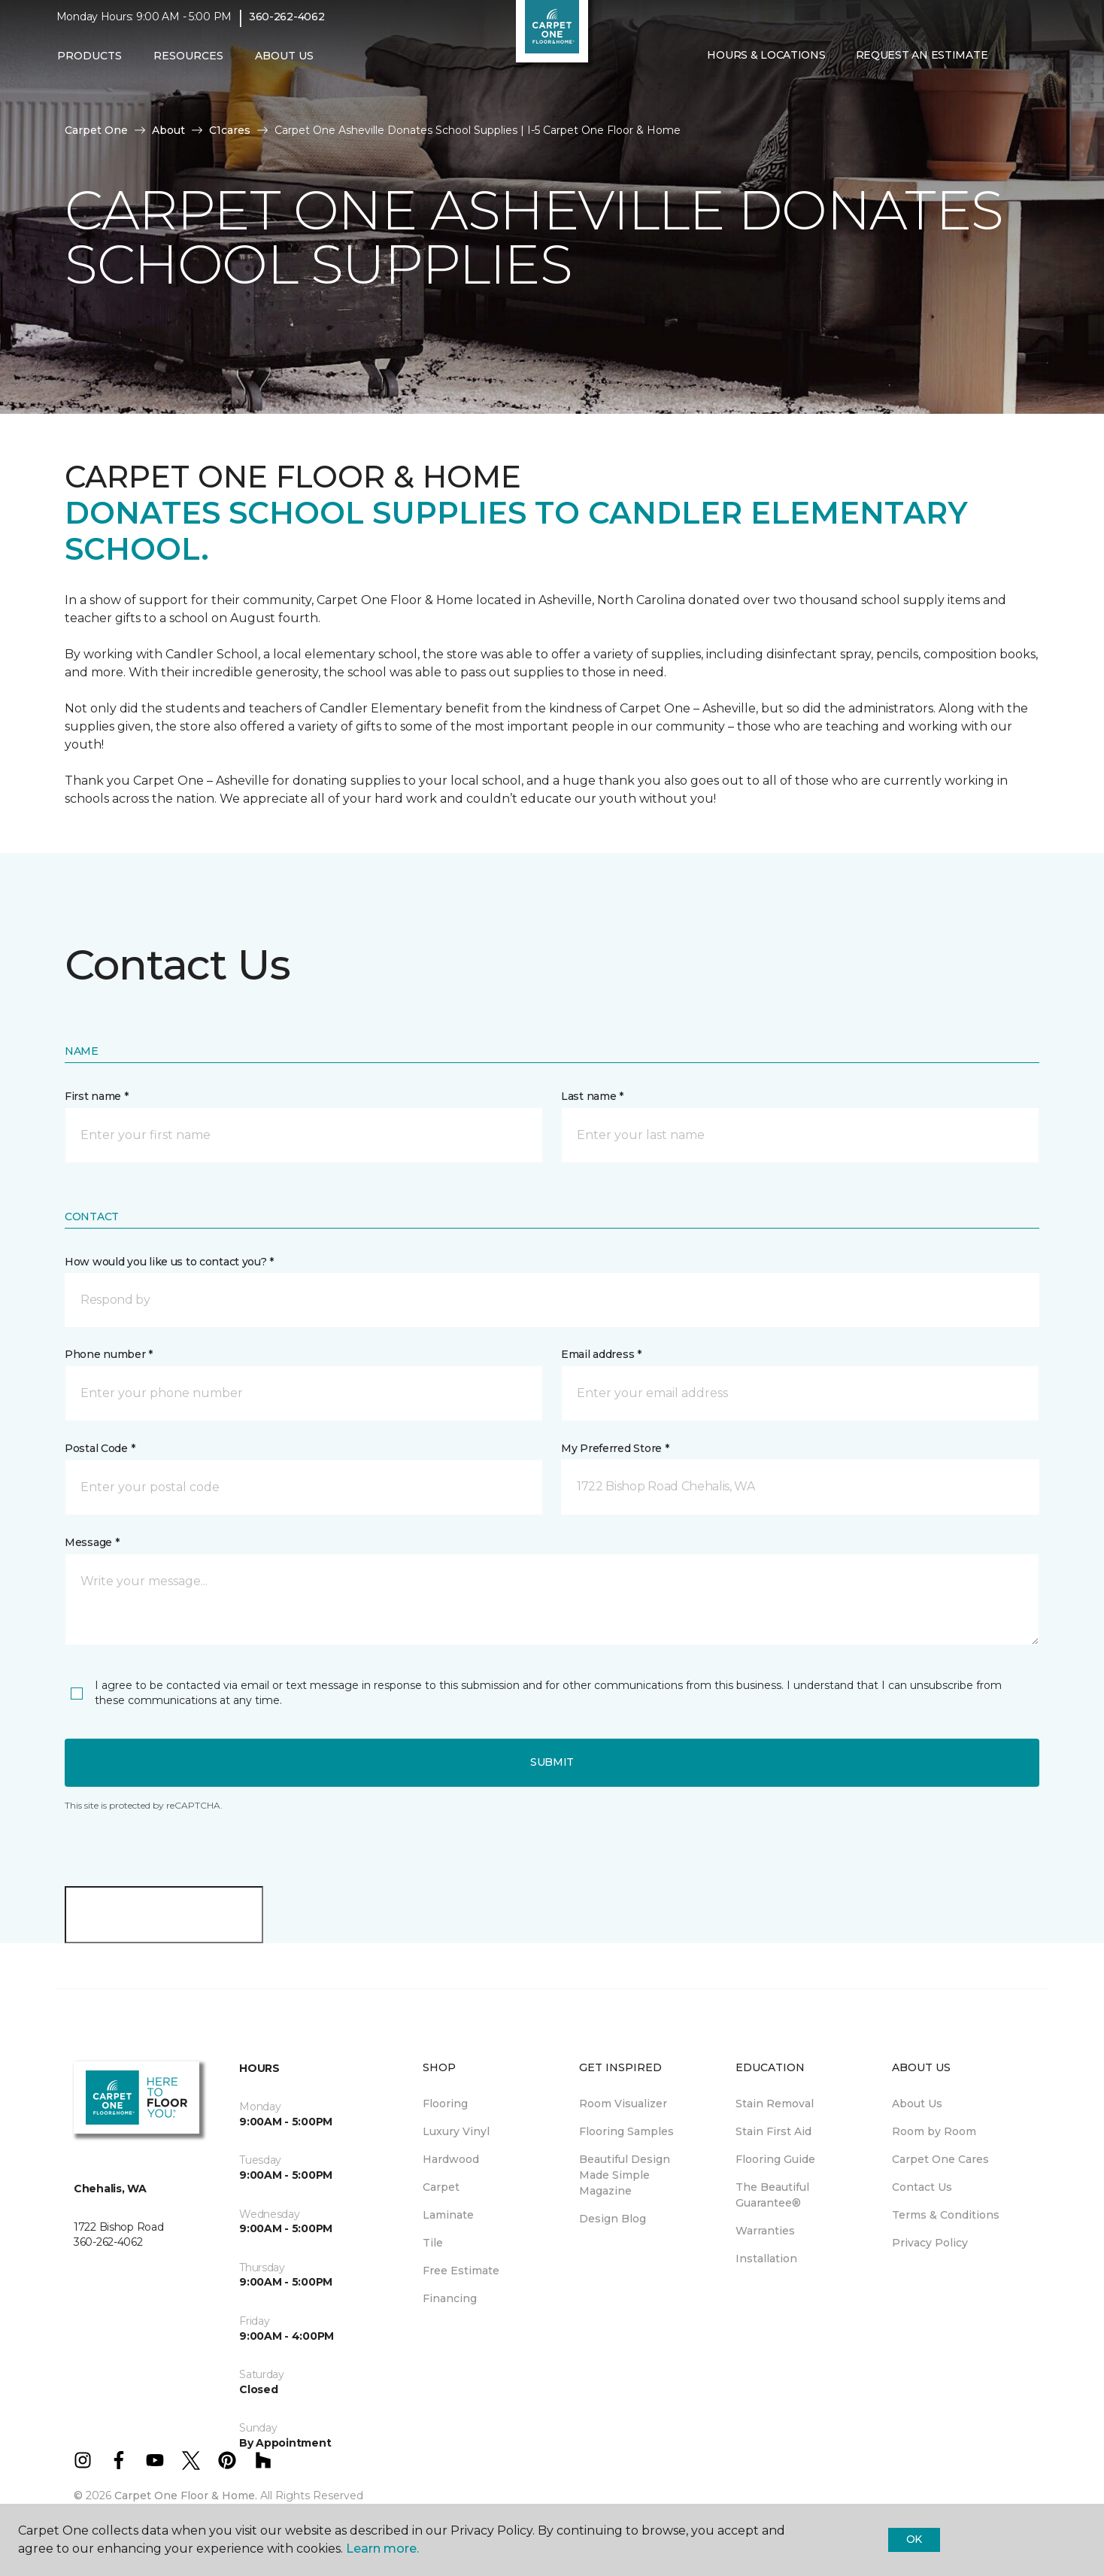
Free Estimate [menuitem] (461, 2270)
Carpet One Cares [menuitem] (940, 2159)
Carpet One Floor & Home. (185, 2495)
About (168, 130)
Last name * (592, 1096)
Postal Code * (100, 1448)
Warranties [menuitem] (765, 2230)
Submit (552, 1762)
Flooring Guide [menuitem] (775, 2159)
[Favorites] (1033, 66)
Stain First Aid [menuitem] (773, 2131)
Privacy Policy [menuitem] (930, 2242)
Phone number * (109, 1354)
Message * (92, 1542)
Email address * (601, 1354)
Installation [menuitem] (766, 2258)
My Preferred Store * (615, 1448)
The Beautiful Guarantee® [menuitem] (772, 2195)
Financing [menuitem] (450, 2298)
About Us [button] (284, 65)
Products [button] (89, 65)
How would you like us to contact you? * (169, 1261)
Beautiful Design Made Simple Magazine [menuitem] (624, 2175)
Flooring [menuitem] (445, 2103)
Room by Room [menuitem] (934, 2131)
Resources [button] (188, 65)
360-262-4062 (287, 27)
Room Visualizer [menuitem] (623, 2103)
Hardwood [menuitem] (451, 2159)
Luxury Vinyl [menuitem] (456, 2131)
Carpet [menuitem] (441, 2187)
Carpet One (96, 130)
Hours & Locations (766, 65)
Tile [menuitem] (433, 2242)
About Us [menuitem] (917, 2103)
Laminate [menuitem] (448, 2215)
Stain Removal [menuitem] (774, 2103)
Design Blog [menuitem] (612, 2218)
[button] (1014, 66)
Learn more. (382, 2548)
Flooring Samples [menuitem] (626, 2131)
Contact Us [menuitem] (922, 2187)
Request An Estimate (922, 65)
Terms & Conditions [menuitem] (945, 2215)
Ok (914, 2539)
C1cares (229, 130)
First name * (97, 1096)
